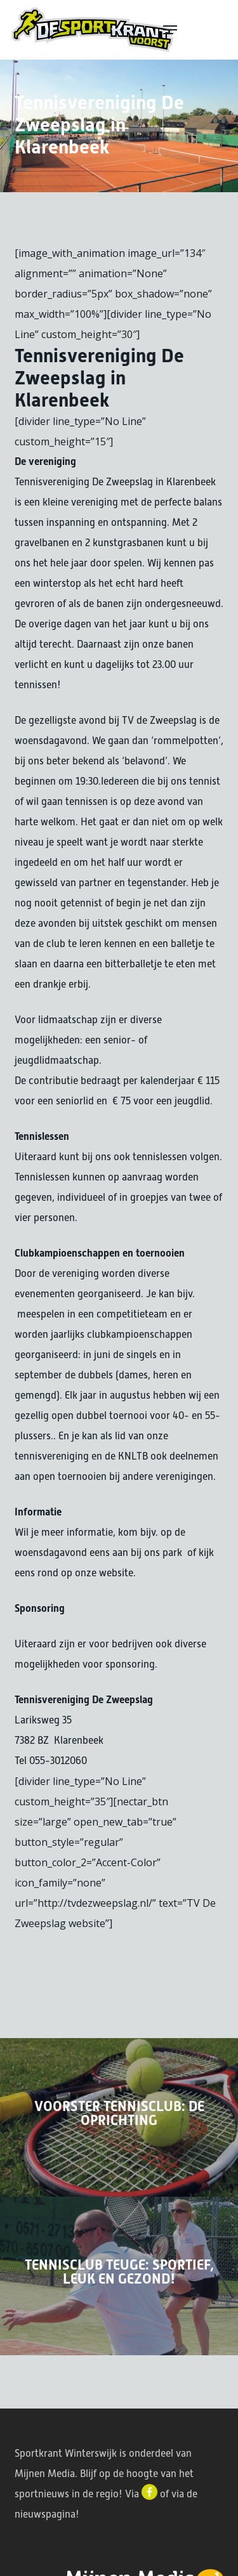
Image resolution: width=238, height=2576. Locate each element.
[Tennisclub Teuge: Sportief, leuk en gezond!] (119, 2276)
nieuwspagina (45, 2514)
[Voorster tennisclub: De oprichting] (119, 2117)
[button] (195, 29)
